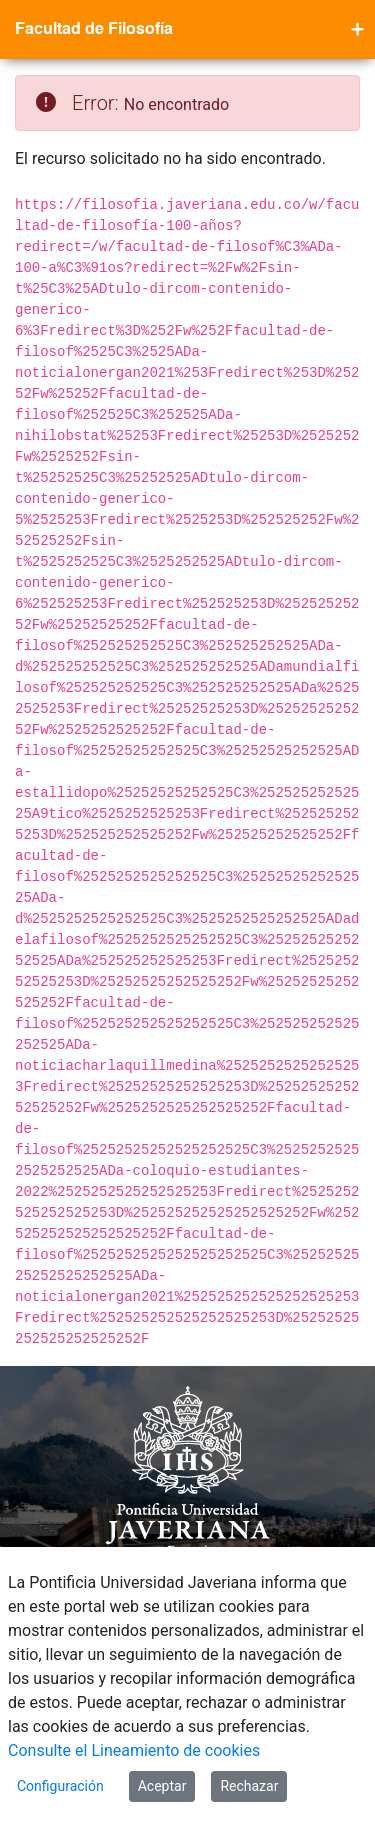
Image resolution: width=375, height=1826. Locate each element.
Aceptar (162, 1786)
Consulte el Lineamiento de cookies (134, 1750)
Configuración (60, 1786)
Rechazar (249, 1786)
